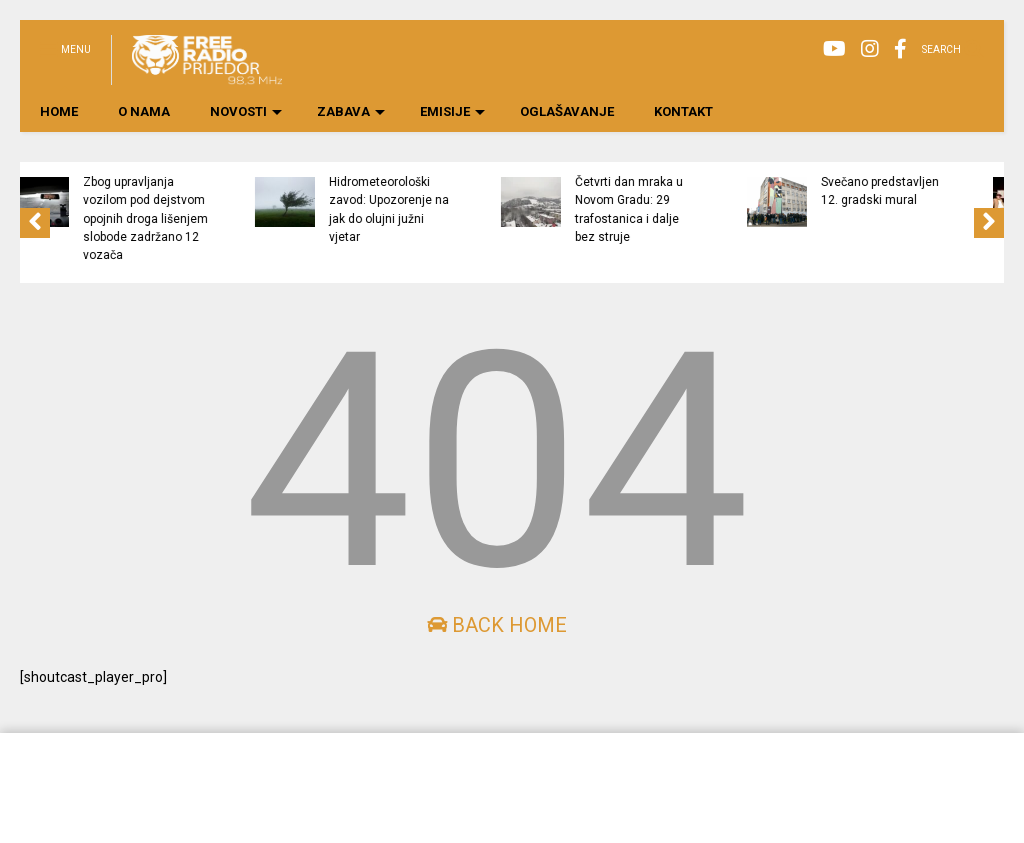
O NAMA (144, 111)
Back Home (497, 625)
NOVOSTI (246, 111)
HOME (59, 111)
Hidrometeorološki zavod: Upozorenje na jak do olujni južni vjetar (459, 209)
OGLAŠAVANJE (567, 111)
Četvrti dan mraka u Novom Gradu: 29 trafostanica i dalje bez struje (699, 209)
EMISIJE (452, 111)
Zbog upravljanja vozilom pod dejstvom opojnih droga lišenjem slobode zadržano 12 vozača (215, 218)
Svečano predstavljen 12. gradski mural (950, 191)
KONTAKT (683, 111)
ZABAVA (351, 111)
